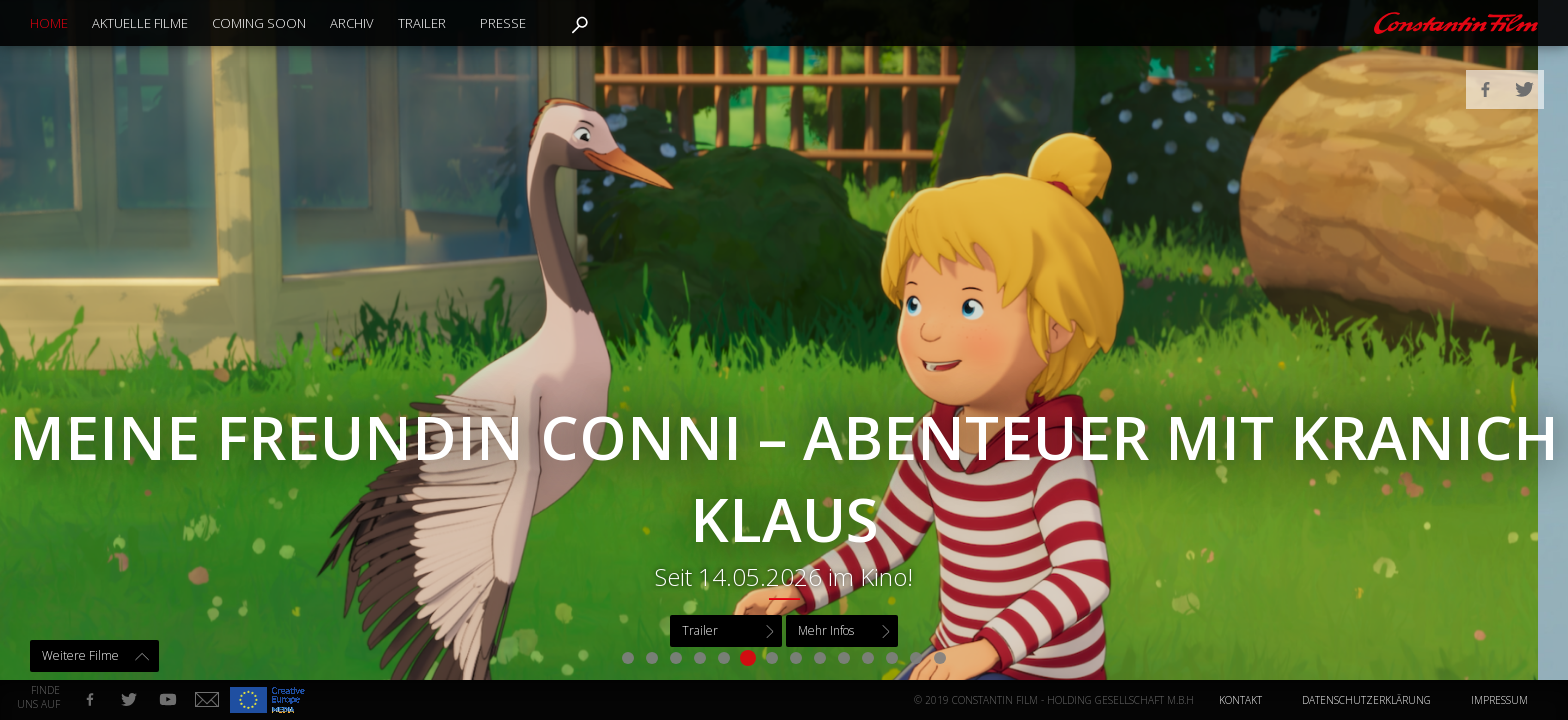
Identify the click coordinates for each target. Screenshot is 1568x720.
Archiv (352, 23)
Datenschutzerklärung (1366, 700)
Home (49, 23)
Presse (503, 23)
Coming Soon (259, 23)
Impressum (1499, 700)
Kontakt (1240, 700)
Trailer (422, 23)
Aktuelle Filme (140, 23)
